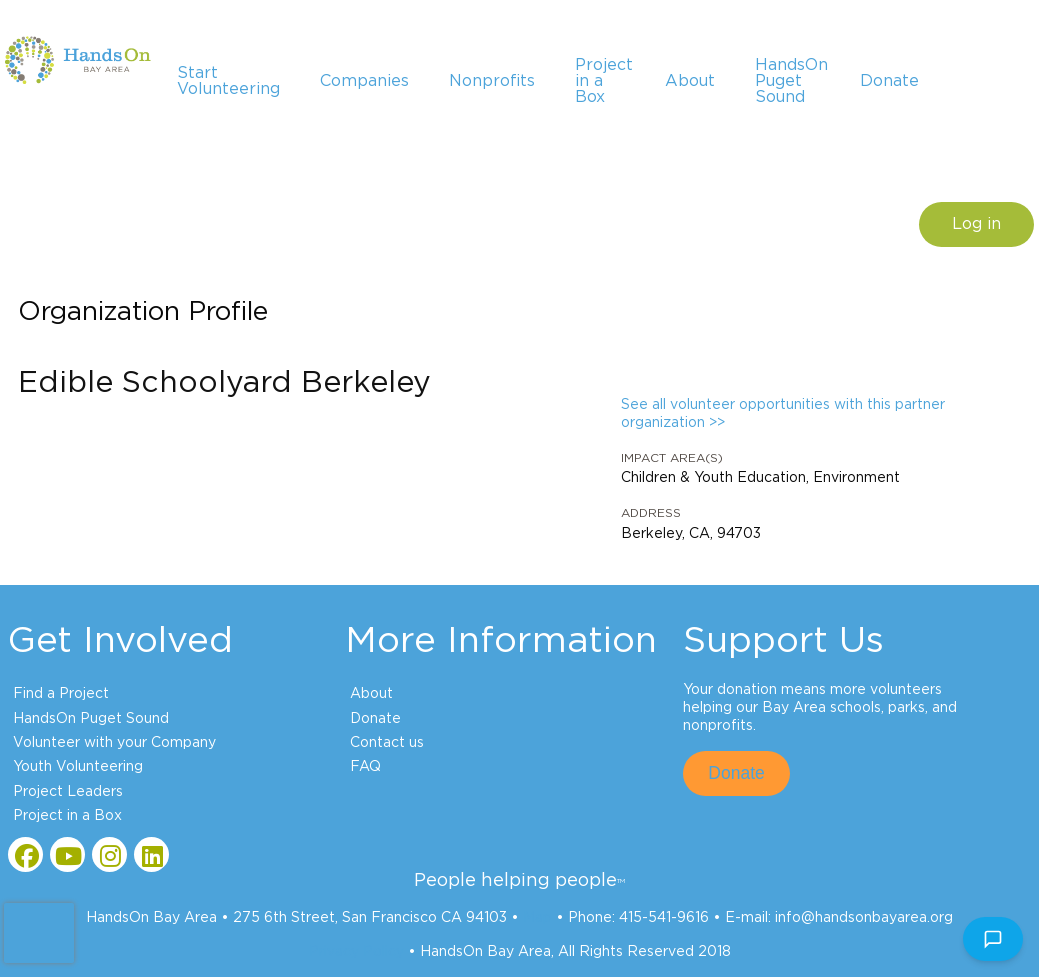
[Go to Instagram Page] (109, 854)
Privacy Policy (356, 952)
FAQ (365, 767)
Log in (976, 224)
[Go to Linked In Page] (151, 854)
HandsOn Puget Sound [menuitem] (791, 81)
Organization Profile (143, 312)
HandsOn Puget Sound (91, 719)
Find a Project (61, 694)
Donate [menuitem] (889, 81)
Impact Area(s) (672, 458)
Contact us (387, 743)
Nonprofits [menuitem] (492, 81)
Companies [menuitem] (364, 81)
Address (651, 513)
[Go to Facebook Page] (25, 854)
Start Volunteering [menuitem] (228, 81)
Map (537, 918)
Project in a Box (67, 816)
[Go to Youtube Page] (67, 854)
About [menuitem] (690, 81)
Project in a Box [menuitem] (604, 81)
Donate (375, 719)
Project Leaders (68, 792)
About (371, 694)
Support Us (783, 641)
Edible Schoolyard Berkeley (224, 383)
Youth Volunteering (78, 767)
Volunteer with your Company (114, 743)
